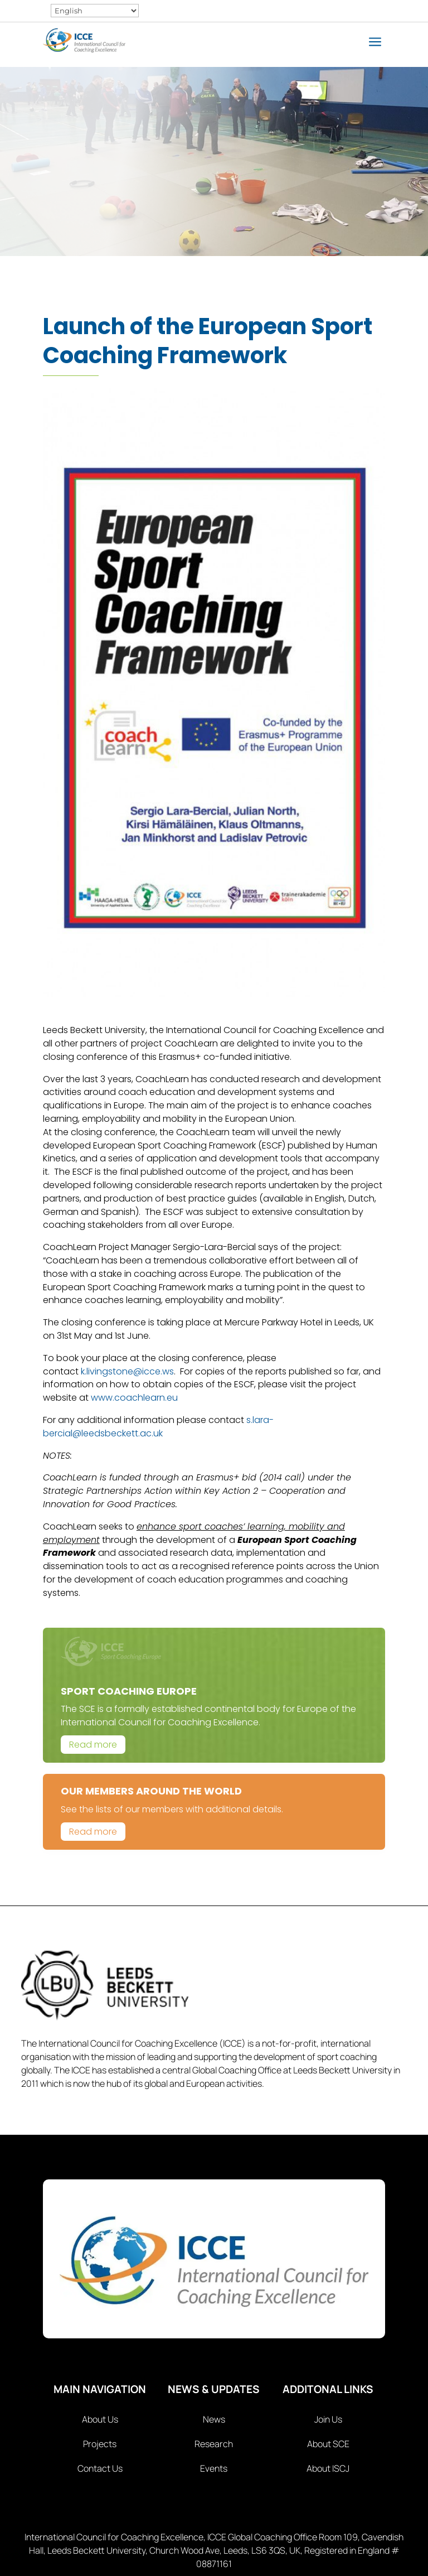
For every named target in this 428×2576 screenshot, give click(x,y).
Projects (99, 2444)
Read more (93, 1744)
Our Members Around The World (151, 1791)
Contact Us (100, 2468)
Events (213, 2468)
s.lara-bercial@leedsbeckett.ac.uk (158, 1427)
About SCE (328, 2444)
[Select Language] (95, 10)
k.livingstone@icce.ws (127, 1371)
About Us (100, 2419)
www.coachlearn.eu (134, 1397)
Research (213, 2444)
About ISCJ (328, 2468)
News (214, 2419)
